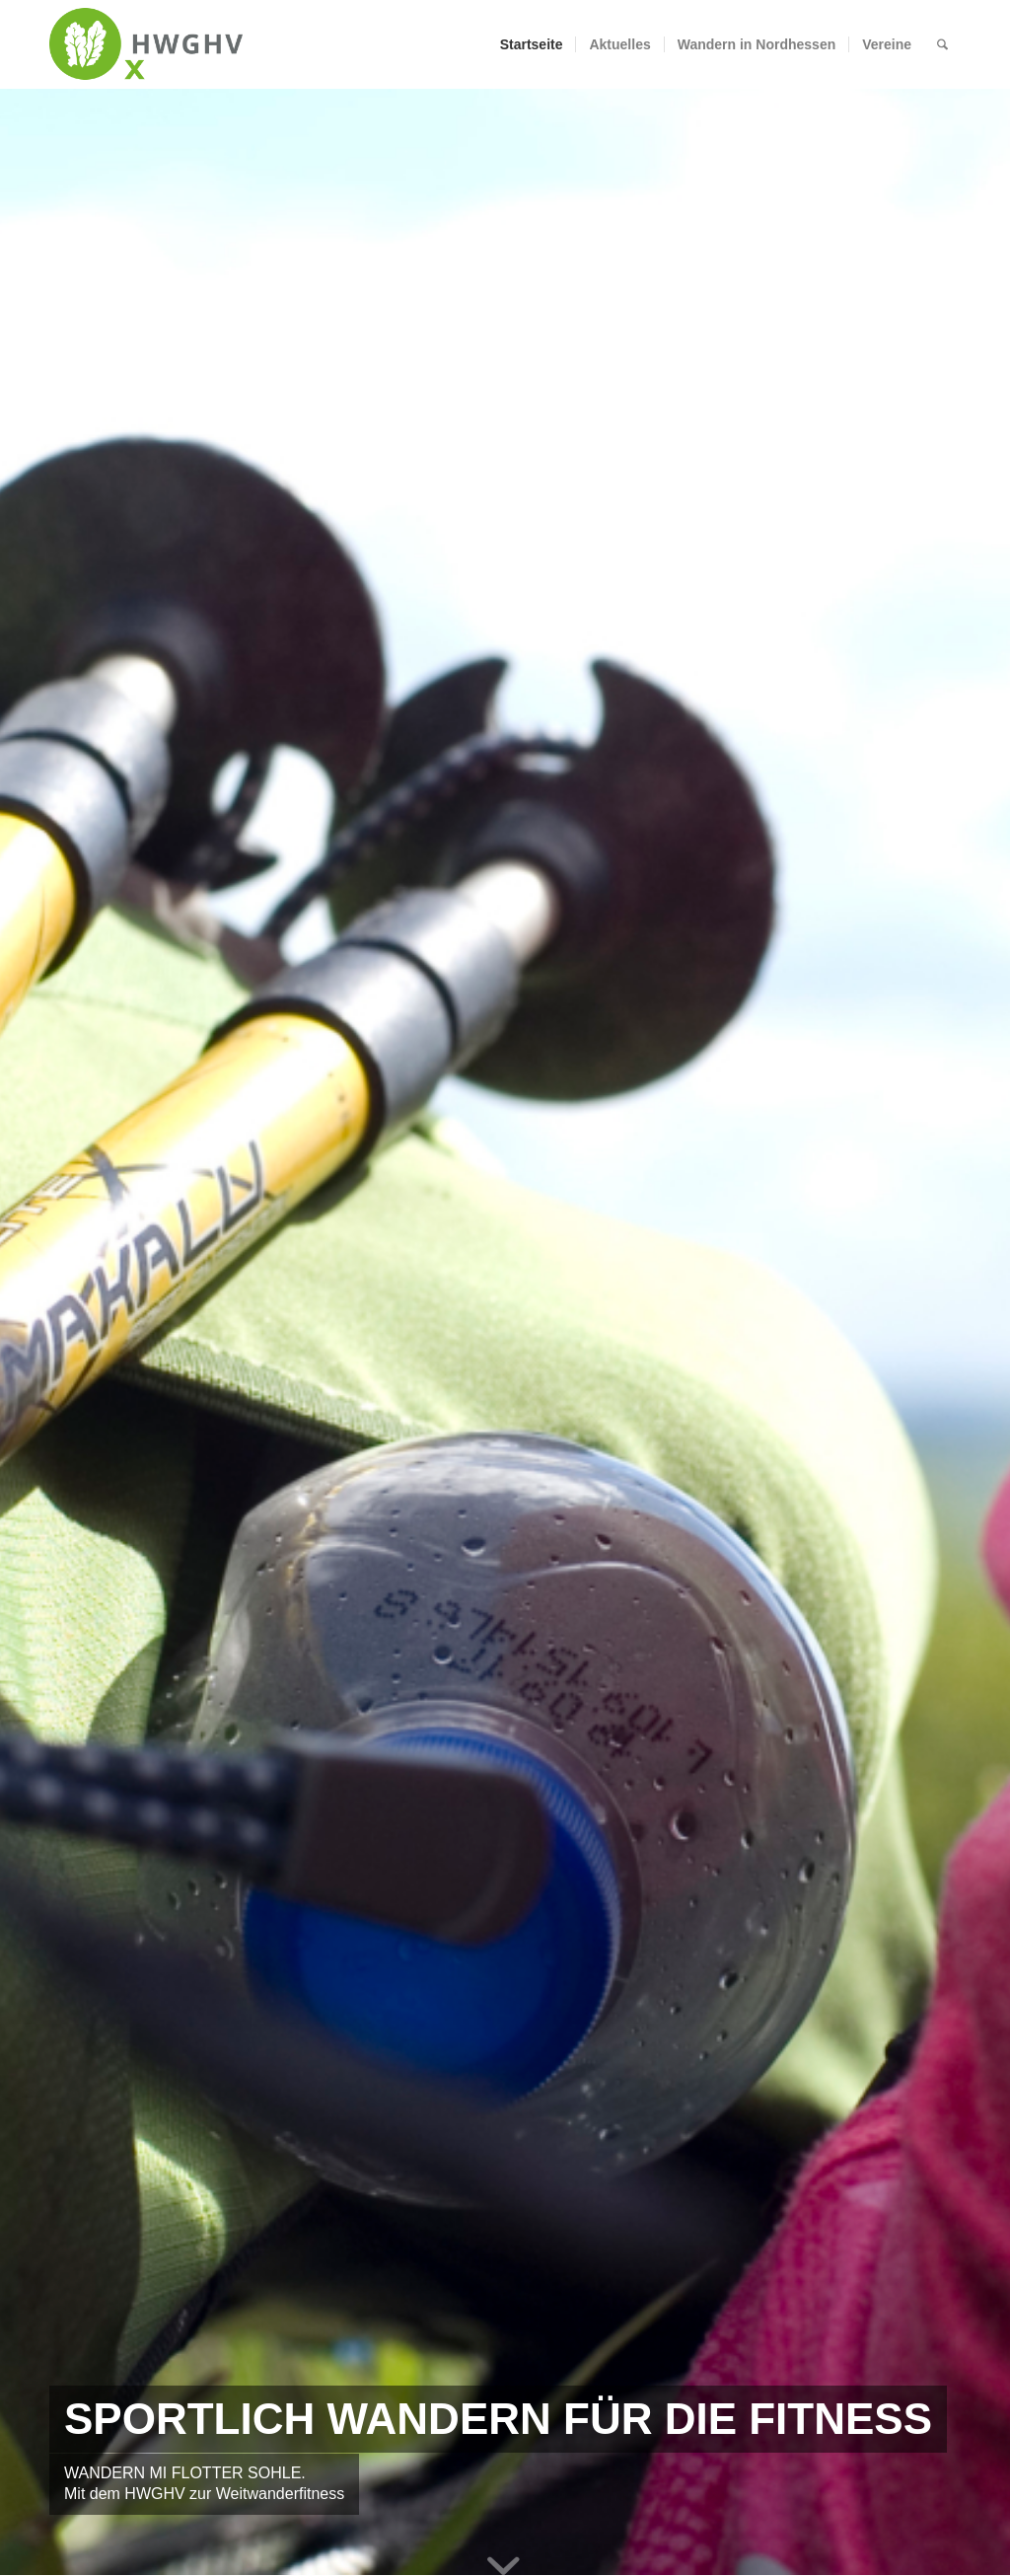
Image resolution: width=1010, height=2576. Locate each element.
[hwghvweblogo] (146, 44)
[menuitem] (531, 44)
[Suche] (942, 44)
